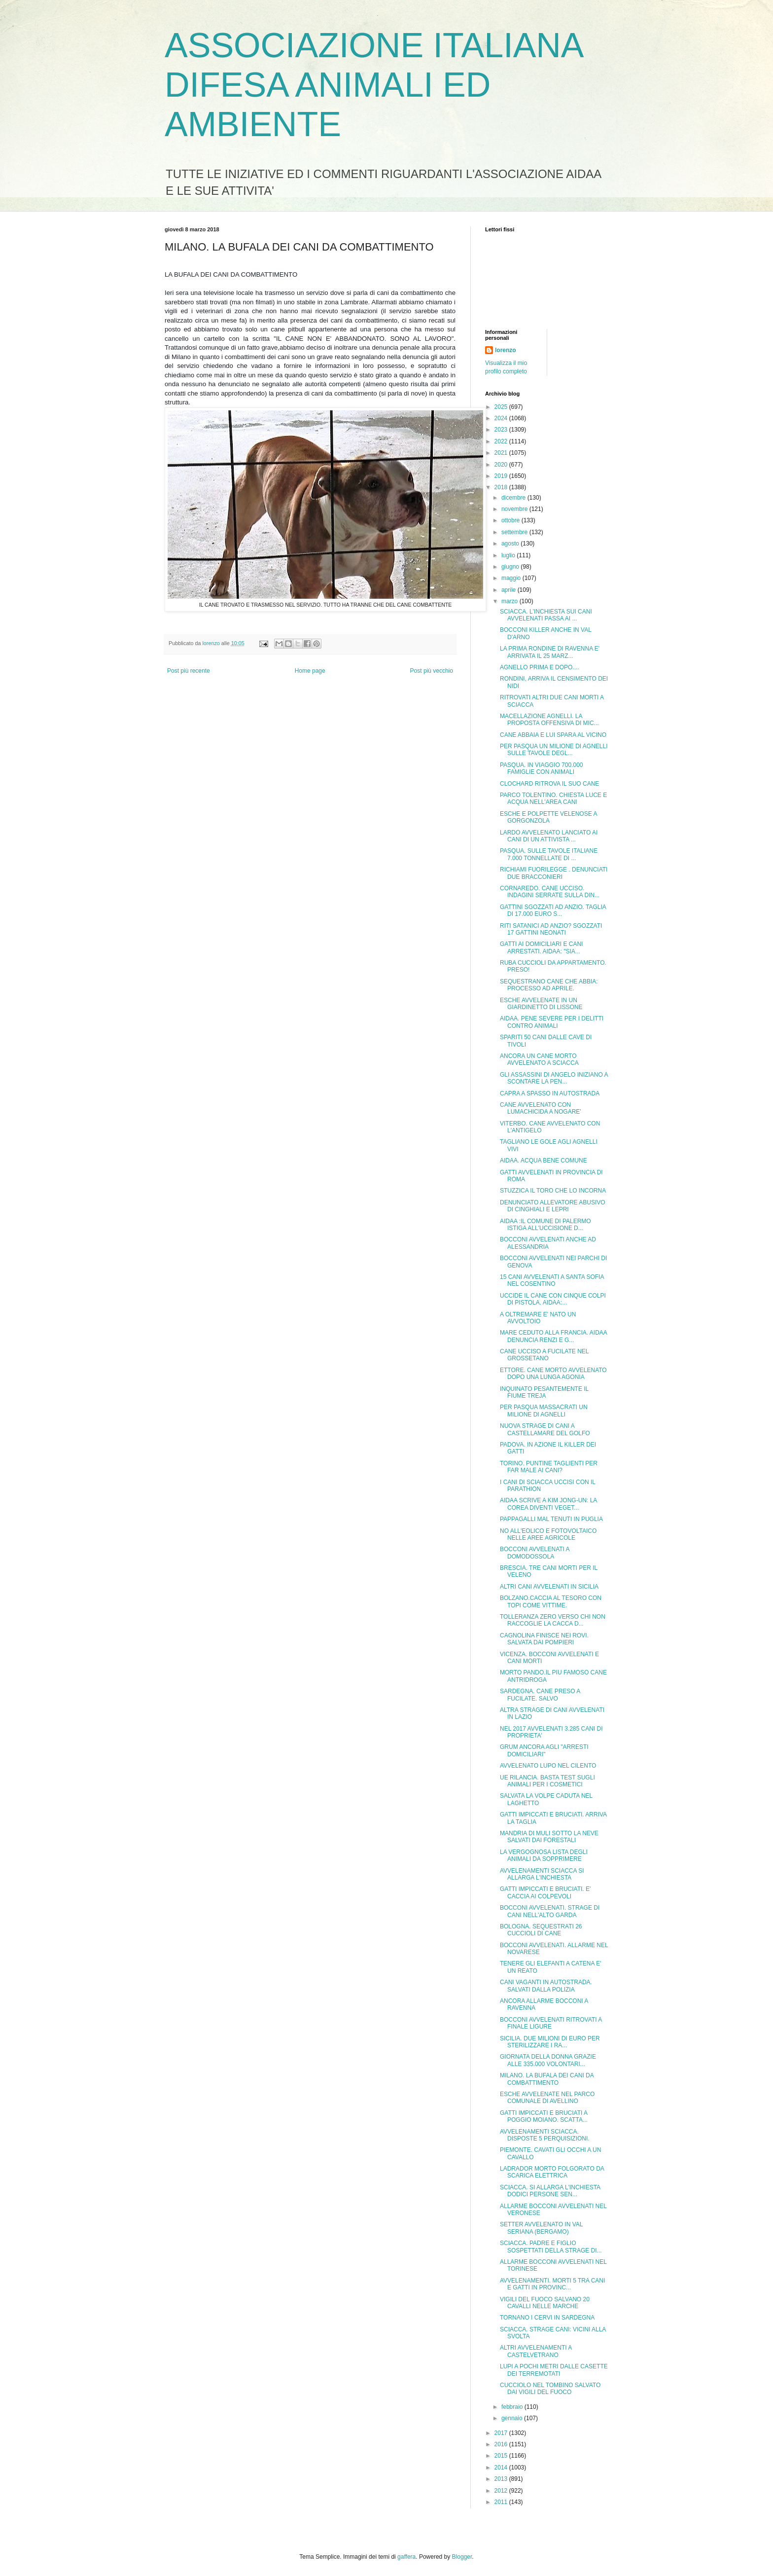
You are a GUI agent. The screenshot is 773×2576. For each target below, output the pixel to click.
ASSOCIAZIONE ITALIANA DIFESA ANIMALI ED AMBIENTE (373, 85)
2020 (501, 464)
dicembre (514, 497)
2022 (501, 441)
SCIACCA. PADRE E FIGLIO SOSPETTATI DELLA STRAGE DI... (551, 2246)
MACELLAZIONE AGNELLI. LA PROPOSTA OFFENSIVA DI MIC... (549, 719)
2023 (501, 429)
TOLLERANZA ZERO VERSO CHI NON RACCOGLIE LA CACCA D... (552, 1620)
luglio (509, 555)
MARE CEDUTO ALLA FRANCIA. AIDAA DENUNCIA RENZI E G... (553, 1336)
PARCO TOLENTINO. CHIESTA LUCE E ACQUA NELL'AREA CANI (553, 798)
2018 (501, 487)
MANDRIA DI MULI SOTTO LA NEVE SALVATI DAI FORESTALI (549, 1837)
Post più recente (188, 670)
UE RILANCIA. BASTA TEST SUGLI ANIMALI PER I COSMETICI (547, 1781)
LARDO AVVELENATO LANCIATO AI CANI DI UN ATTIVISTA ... (548, 836)
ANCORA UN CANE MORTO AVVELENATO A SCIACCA (539, 1059)
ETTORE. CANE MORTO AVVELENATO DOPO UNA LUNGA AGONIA (553, 1373)
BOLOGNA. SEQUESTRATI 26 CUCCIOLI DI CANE (541, 1930)
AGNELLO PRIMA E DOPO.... (539, 667)
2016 (501, 2444)
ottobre (511, 520)
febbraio (513, 2406)
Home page (310, 670)
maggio (512, 578)
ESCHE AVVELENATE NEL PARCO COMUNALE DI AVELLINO (547, 2097)
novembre (515, 509)
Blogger (462, 2556)
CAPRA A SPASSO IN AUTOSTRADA (549, 1093)
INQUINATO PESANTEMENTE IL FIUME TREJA (544, 1392)
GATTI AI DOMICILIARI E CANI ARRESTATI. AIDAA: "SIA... (541, 947)
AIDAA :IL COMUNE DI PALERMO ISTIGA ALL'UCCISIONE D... (545, 1225)
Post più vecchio (431, 670)
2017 (501, 2433)
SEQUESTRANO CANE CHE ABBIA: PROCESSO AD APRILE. (549, 985)
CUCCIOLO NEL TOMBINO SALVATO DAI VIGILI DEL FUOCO (550, 2388)
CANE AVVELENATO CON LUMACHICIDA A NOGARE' (540, 1108)
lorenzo (505, 350)
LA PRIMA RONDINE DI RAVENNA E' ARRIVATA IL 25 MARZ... (549, 652)
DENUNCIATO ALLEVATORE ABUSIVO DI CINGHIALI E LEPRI (552, 1206)
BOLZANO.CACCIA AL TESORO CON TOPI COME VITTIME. (550, 1601)
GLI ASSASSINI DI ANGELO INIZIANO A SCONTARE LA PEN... (554, 1078)
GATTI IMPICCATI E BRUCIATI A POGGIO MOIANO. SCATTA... (544, 2116)
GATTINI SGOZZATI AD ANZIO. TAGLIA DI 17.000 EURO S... (553, 910)
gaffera (406, 2556)
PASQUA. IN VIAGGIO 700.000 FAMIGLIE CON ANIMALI (541, 768)
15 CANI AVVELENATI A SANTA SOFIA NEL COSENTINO (552, 1280)
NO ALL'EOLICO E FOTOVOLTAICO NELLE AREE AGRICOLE (548, 1534)
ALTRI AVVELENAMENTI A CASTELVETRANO (536, 2351)
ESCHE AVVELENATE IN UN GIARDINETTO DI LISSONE (541, 1004)
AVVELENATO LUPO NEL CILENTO (548, 1765)
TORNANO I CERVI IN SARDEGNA (547, 2317)
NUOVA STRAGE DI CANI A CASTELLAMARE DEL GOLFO (545, 1429)
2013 (501, 2478)
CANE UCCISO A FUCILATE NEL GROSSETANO (544, 1355)
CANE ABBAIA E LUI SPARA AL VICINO (553, 734)
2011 (501, 2502)
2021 (501, 452)
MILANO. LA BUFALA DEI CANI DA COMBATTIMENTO (547, 2079)
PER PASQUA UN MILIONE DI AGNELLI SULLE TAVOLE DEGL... (554, 750)
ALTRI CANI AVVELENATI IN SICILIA (549, 1586)
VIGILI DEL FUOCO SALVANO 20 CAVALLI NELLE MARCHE (545, 2303)
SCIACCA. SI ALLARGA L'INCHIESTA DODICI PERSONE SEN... (550, 2191)
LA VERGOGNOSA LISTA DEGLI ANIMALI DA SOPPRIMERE (544, 1855)
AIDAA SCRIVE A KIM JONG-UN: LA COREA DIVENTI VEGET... (548, 1504)
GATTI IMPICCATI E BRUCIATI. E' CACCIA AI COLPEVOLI (545, 1892)
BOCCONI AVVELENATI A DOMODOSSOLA (534, 1553)
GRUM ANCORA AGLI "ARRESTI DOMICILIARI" (544, 1750)
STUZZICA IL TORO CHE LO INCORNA (553, 1190)
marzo (510, 601)
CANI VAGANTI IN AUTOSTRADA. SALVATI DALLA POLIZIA (546, 1986)
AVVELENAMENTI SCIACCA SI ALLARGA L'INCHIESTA (542, 1874)
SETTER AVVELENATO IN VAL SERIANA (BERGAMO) (541, 2228)
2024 (501, 418)
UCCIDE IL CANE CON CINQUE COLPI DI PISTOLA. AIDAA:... (553, 1299)
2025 (501, 406)
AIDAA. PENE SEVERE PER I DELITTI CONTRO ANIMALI (551, 1022)
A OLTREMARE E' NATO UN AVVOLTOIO (538, 1318)
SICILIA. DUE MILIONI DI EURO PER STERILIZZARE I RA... (550, 2042)
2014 (501, 2467)
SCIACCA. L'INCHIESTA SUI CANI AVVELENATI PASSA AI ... (546, 615)
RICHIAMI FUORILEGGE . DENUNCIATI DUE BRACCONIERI (553, 873)
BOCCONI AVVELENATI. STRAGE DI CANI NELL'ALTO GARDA (549, 1911)
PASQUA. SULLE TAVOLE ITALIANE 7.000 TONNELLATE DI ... (548, 854)
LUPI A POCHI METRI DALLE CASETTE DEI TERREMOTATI (554, 2370)
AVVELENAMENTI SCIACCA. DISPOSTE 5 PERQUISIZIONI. (545, 2135)
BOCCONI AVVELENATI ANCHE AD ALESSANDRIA (548, 1243)
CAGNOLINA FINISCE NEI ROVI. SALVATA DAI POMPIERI (544, 1639)
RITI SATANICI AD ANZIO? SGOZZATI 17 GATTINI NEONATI (551, 929)
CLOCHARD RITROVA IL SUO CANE (549, 783)
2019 (501, 475)
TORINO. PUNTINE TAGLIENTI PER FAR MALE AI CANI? (548, 1467)
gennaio (512, 2418)
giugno (511, 566)
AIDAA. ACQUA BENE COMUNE (543, 1160)
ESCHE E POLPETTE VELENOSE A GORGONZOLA (548, 817)
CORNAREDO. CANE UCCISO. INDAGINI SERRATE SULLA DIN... (549, 892)
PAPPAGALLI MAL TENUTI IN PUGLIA (551, 1519)
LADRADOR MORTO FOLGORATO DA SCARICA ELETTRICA (552, 2172)
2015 (501, 2455)
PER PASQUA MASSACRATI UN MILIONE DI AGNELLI (544, 1410)
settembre (515, 532)
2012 (501, 2490)
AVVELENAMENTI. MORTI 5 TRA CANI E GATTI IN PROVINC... (552, 2284)
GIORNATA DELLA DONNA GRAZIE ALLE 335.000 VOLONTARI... (548, 2060)
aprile (509, 589)
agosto (511, 543)
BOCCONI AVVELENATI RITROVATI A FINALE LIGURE (551, 2023)
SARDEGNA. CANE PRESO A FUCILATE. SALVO (540, 1695)
